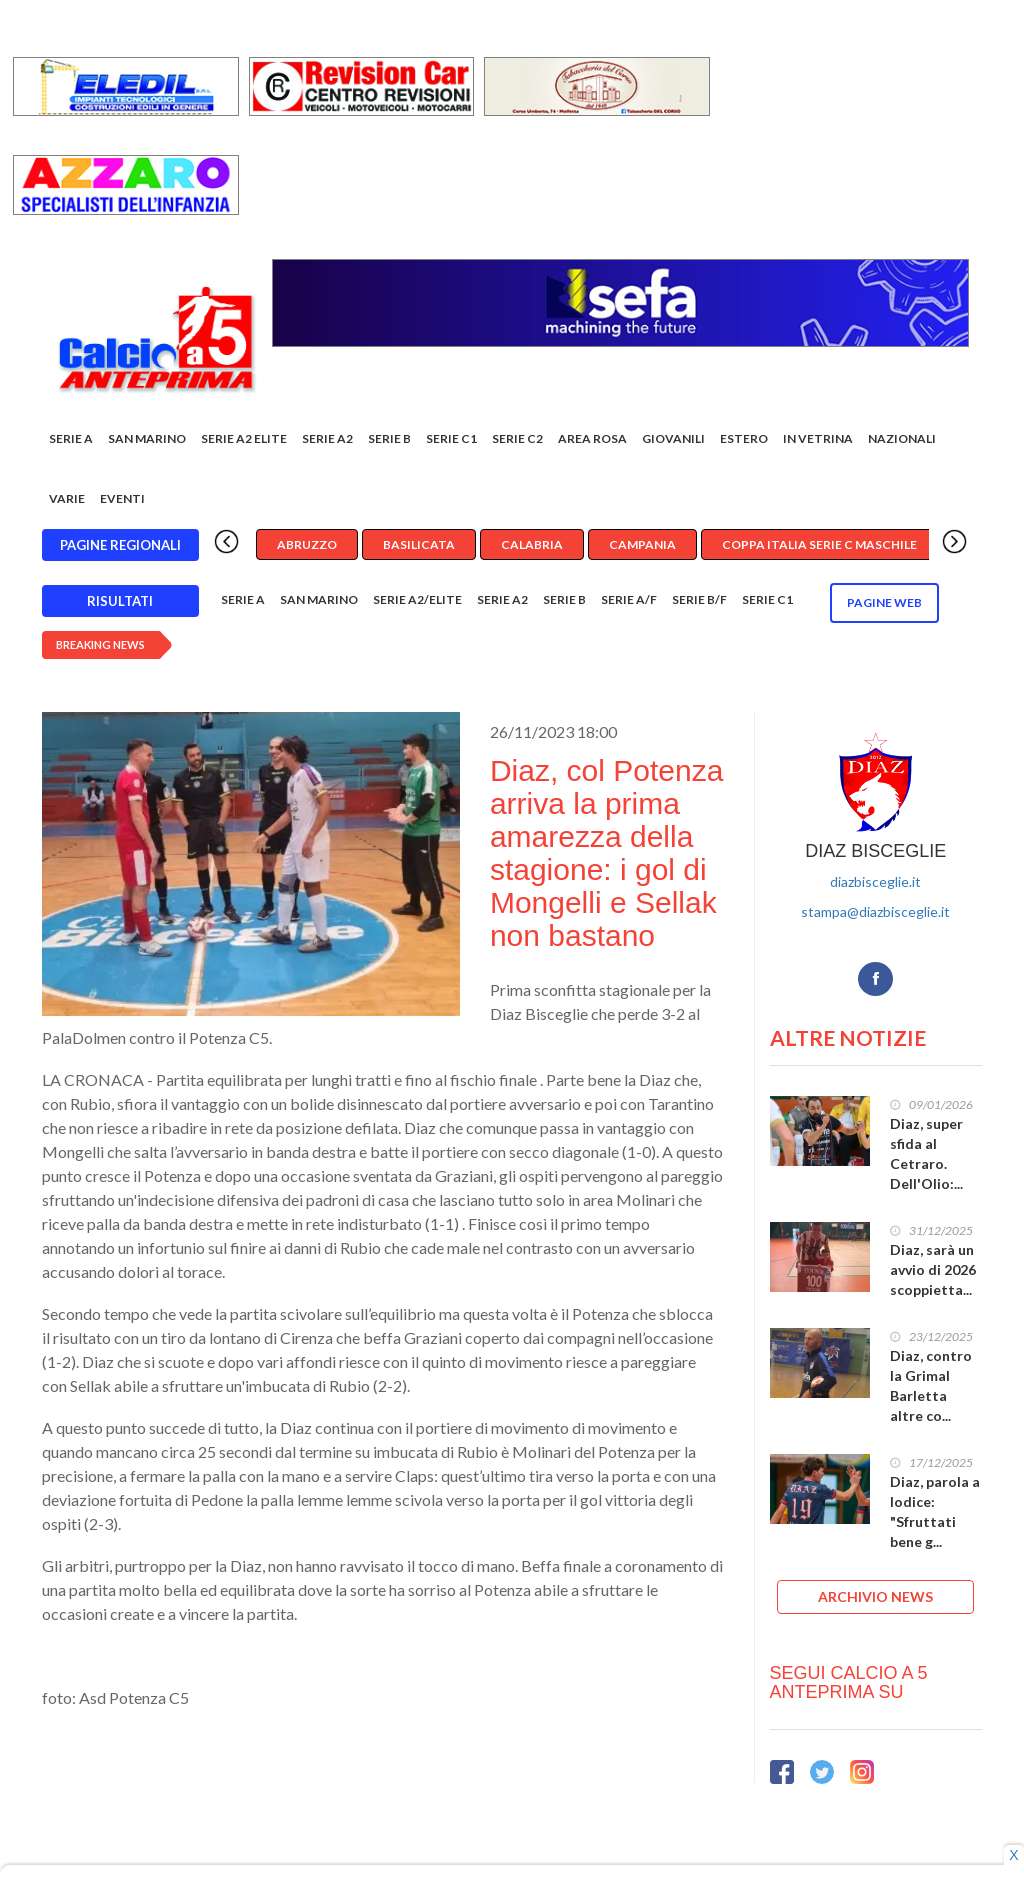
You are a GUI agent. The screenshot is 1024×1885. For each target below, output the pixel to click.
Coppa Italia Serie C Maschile (819, 544)
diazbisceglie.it (875, 881)
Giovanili (673, 438)
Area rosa (592, 438)
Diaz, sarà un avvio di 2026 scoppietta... (933, 1269)
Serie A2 (327, 438)
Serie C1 (451, 438)
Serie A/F (629, 599)
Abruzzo (307, 544)
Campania (642, 544)
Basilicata (419, 544)
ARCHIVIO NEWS (875, 1596)
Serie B (389, 438)
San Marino (147, 438)
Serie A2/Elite (417, 599)
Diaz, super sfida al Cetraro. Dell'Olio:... (926, 1153)
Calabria (532, 544)
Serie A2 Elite (244, 438)
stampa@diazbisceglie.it (875, 911)
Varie (67, 498)
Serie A (71, 438)
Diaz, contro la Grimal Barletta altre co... (931, 1385)
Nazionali (902, 438)
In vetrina (818, 438)
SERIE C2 (517, 438)
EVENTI (122, 498)
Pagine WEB (884, 602)
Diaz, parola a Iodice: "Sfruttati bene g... (935, 1511)
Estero (744, 438)
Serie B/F (699, 599)
